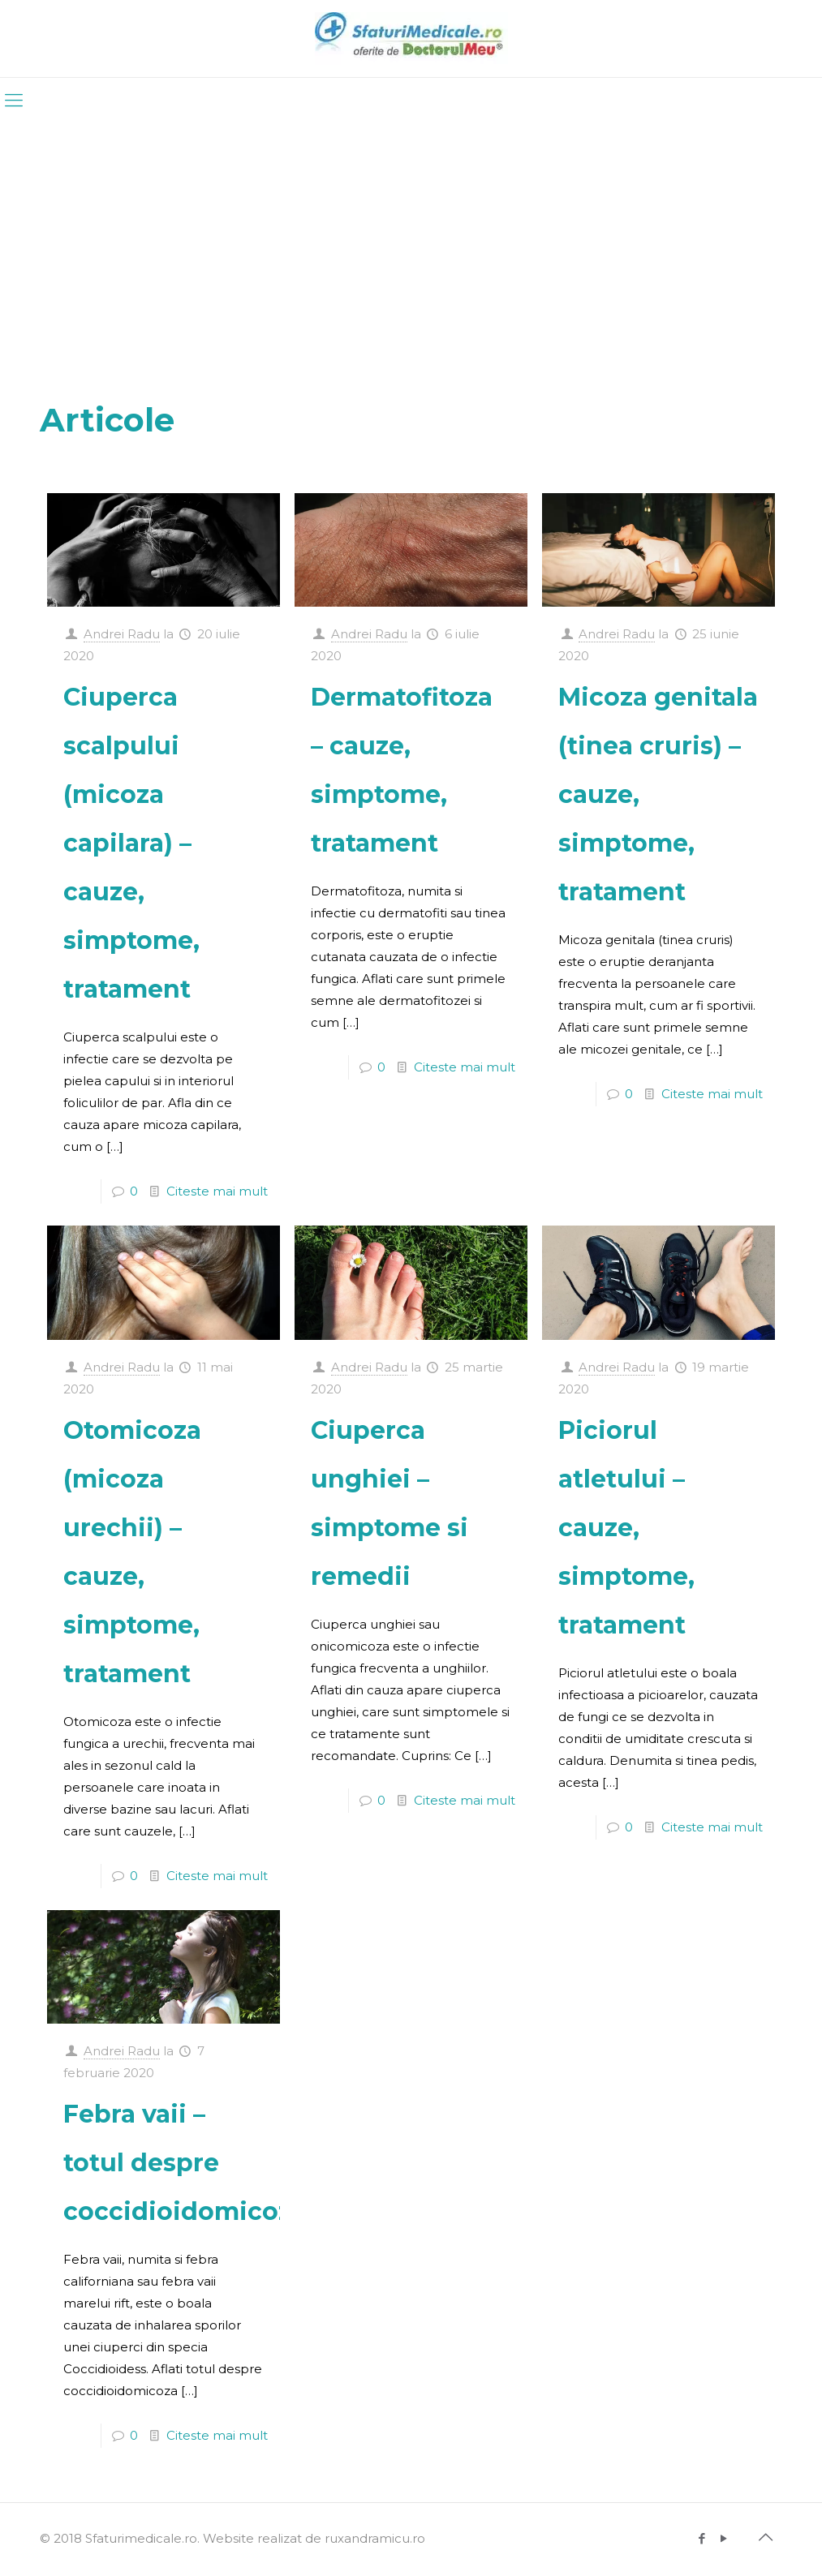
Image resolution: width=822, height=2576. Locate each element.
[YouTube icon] (724, 2538)
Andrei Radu (122, 634)
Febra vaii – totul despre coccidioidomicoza (184, 2162)
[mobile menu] (14, 100)
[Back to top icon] (766, 2537)
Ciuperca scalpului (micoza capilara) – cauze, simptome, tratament (131, 843)
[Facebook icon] (702, 2538)
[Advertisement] (411, 245)
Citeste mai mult (217, 1191)
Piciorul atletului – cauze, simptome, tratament (626, 1527)
